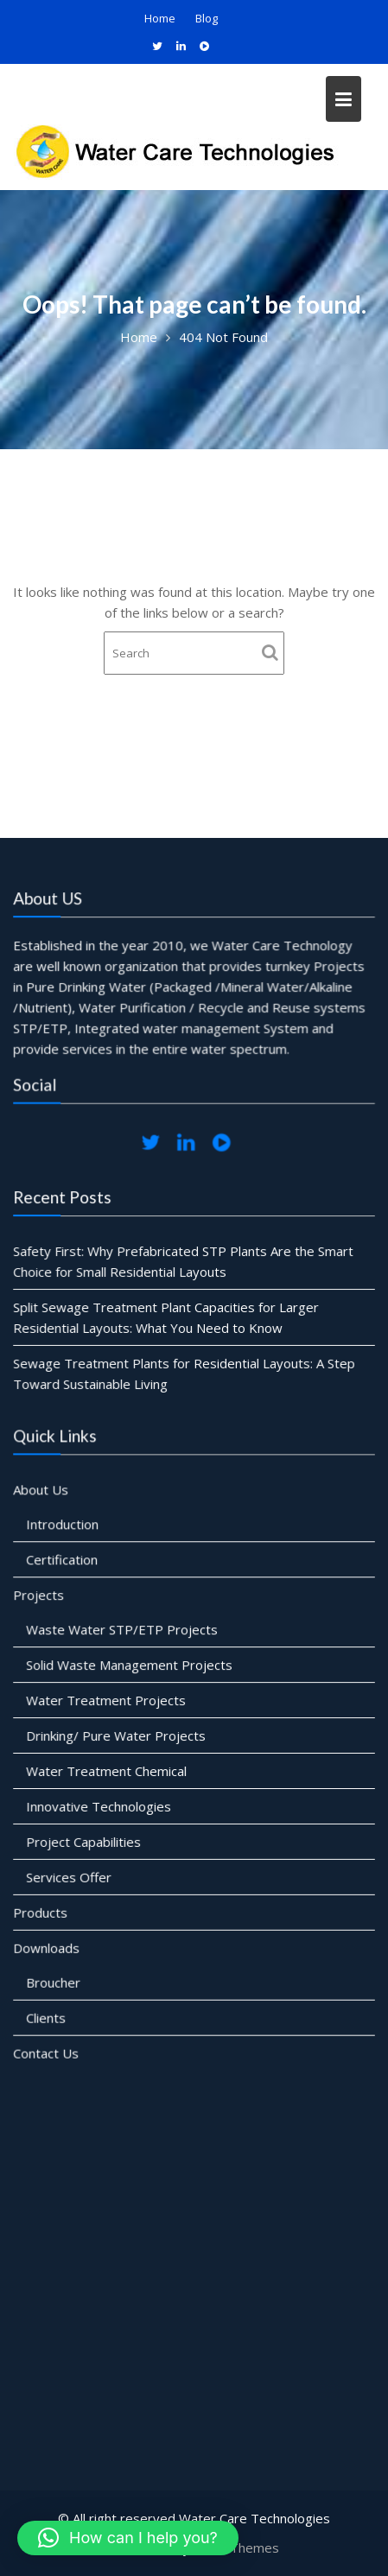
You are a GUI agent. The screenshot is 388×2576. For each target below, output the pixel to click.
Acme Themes (236, 2547)
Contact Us (47, 2050)
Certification (63, 1561)
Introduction (63, 1526)
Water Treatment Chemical (107, 1770)
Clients (47, 2014)
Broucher (54, 1980)
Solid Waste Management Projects (130, 1665)
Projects (40, 1596)
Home (159, 18)
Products (41, 1910)
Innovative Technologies (99, 1805)
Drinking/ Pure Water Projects (117, 1735)
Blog (206, 18)
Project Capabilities (84, 1840)
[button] (128, 2538)
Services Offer (70, 1875)
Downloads (47, 1945)
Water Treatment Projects (107, 1700)
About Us (42, 1492)
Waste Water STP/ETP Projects (122, 1630)
